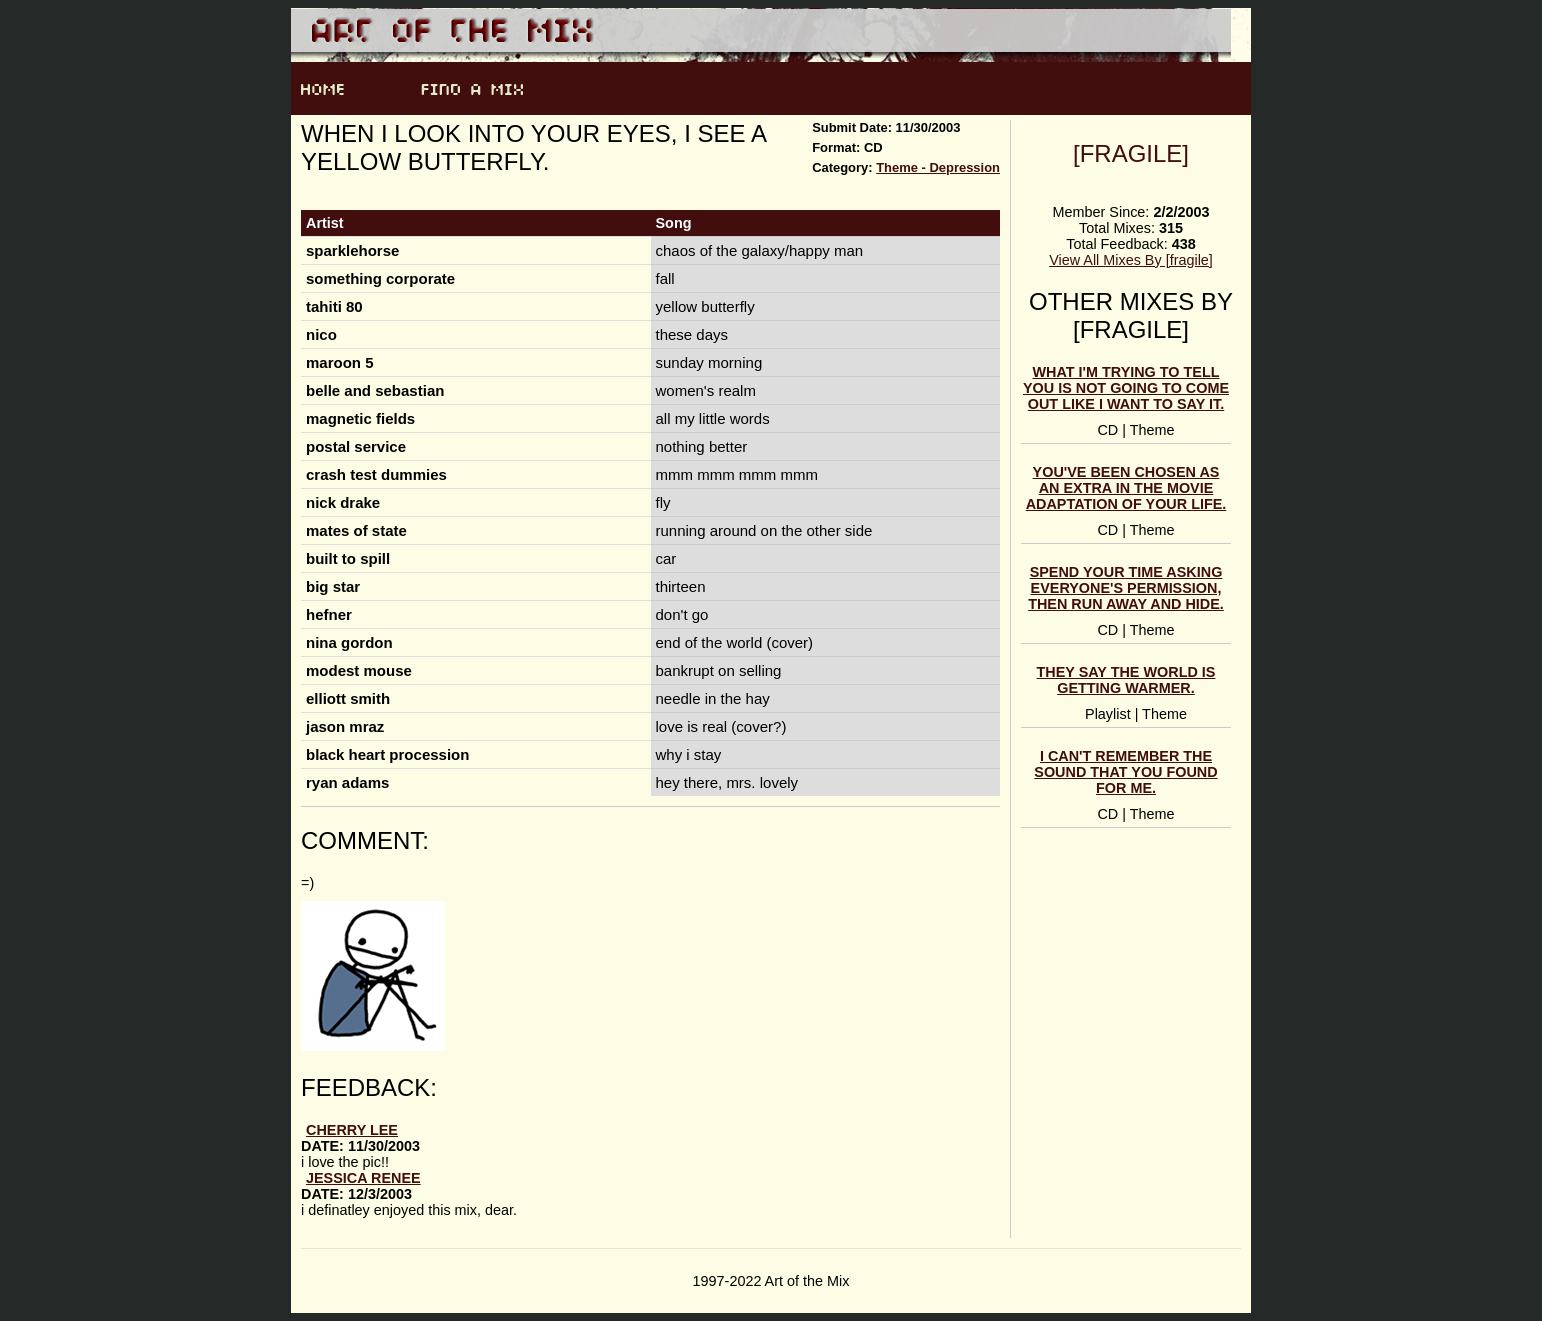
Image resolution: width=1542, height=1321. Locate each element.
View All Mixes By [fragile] (1131, 260)
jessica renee (363, 1178)
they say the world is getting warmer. (1126, 680)
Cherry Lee (352, 1130)
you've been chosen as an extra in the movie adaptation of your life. (1126, 488)
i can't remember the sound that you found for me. (1125, 772)
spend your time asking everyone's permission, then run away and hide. (1126, 588)
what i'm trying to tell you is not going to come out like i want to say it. (1126, 388)
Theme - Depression (938, 167)
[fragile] (1131, 153)
